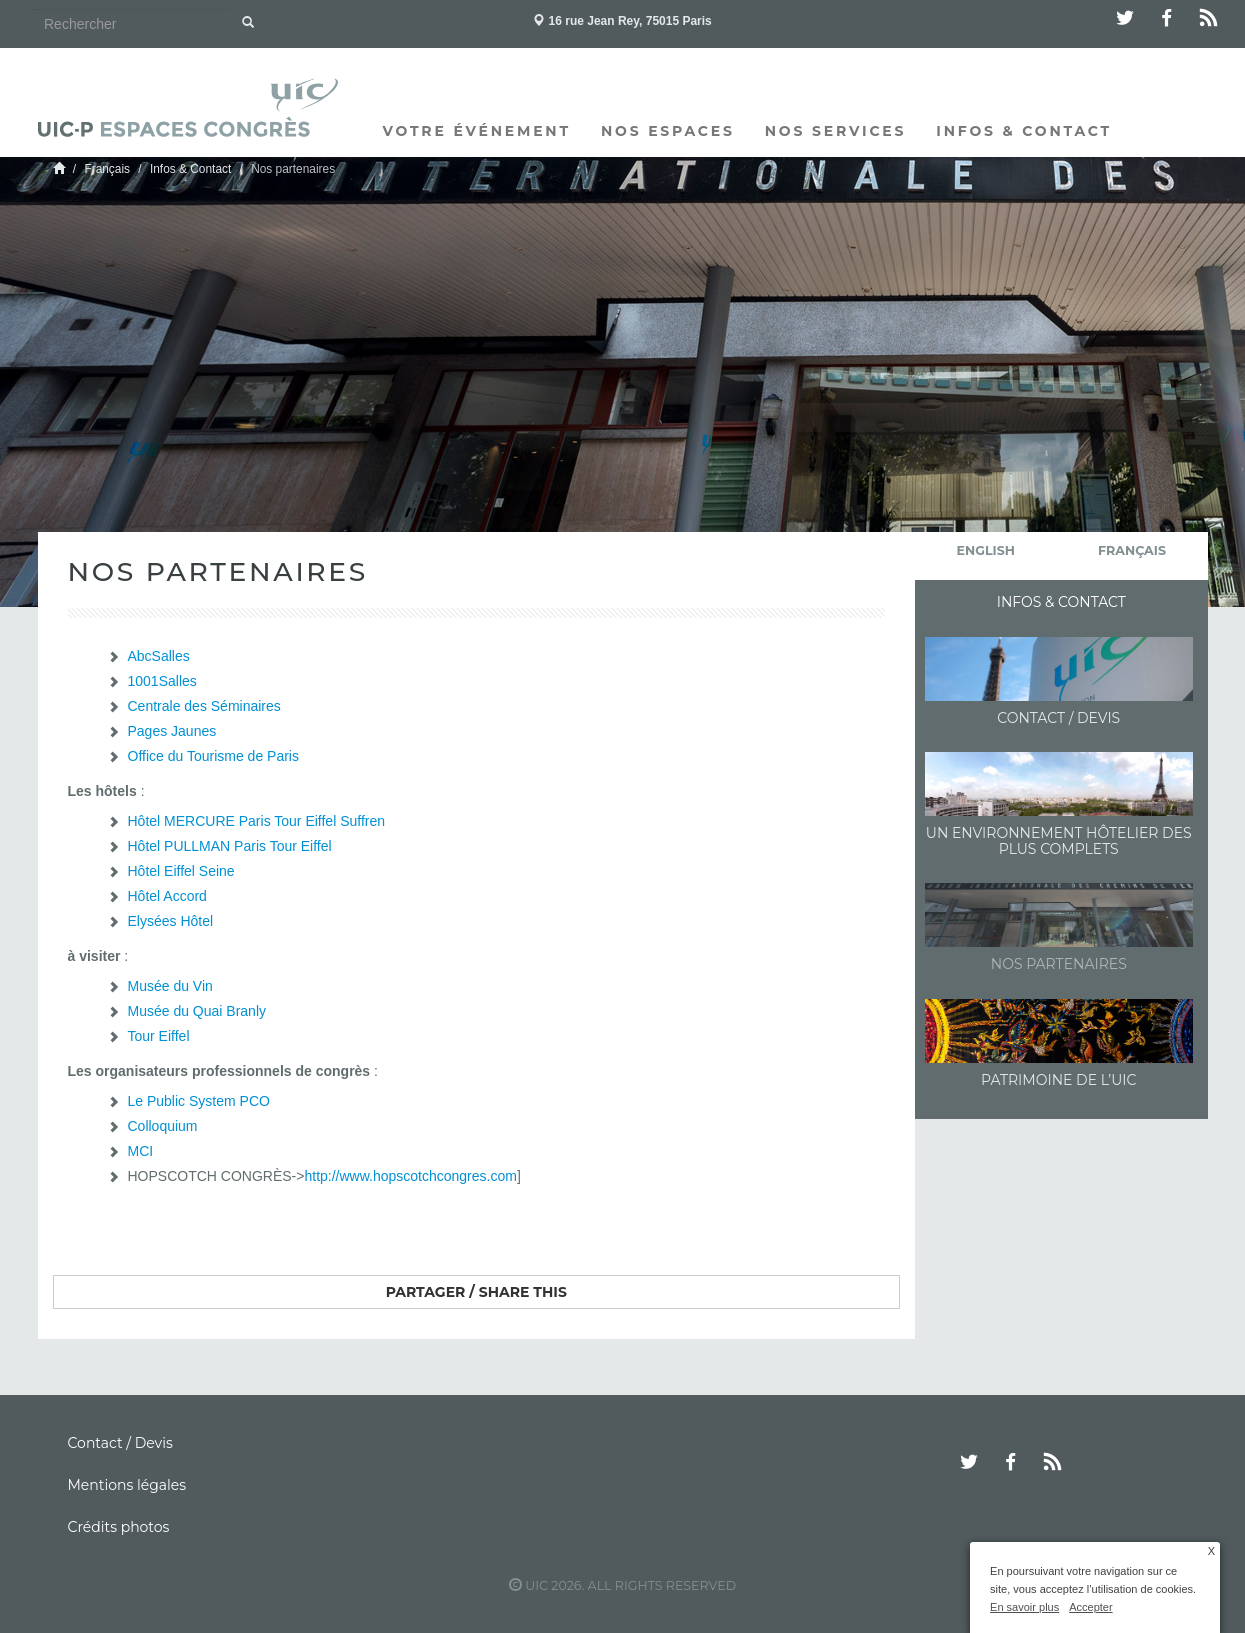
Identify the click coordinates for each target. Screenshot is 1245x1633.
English (986, 550)
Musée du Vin (170, 986)
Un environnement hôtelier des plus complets (1059, 840)
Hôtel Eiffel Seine (181, 871)
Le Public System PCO (199, 1101)
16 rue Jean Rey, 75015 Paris (622, 21)
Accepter (1090, 1607)
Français (107, 169)
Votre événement (477, 131)
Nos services (836, 131)
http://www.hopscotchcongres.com (410, 1176)
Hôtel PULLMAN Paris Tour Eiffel (230, 846)
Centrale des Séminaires (204, 706)
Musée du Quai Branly (197, 1011)
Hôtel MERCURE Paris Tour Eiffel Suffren (257, 821)
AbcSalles (159, 656)
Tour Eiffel (159, 1036)
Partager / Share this (476, 1292)
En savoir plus (1024, 1607)
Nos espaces (668, 131)
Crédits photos (119, 1527)
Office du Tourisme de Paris (213, 756)
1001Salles (162, 681)
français (1132, 550)
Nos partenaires (1059, 964)
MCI (141, 1151)
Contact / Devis (1058, 718)
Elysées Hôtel (171, 921)
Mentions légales (127, 1485)
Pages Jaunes (172, 731)
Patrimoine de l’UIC (1059, 1080)
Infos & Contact (1024, 131)
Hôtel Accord (167, 896)
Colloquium (163, 1126)
